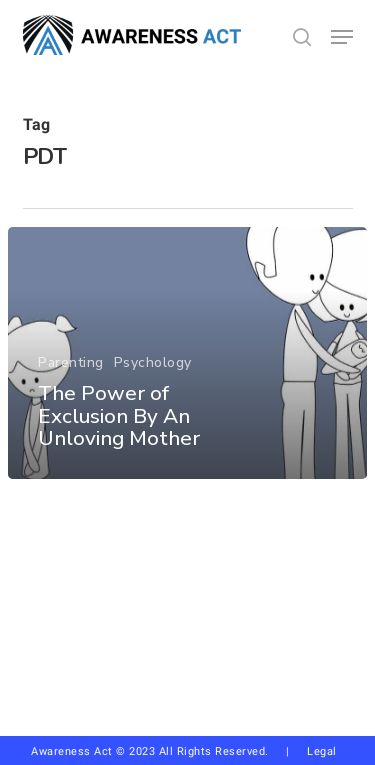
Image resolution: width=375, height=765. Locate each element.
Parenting (71, 362)
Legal (322, 751)
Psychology (153, 362)
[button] (342, 37)
